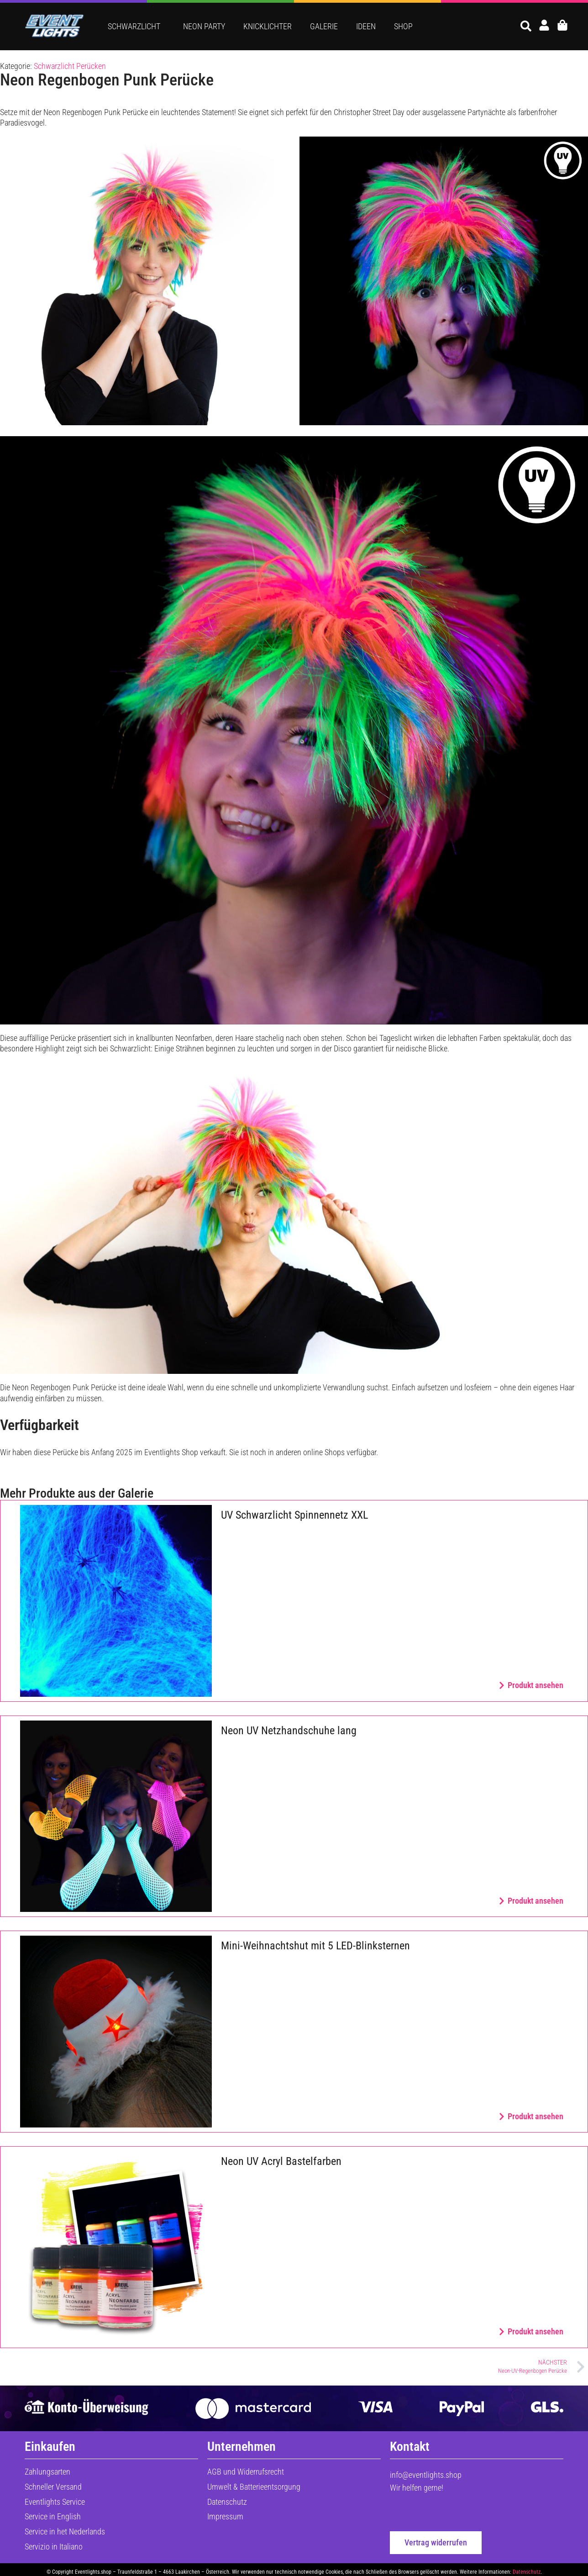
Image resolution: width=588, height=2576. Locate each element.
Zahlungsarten (47, 2471)
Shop (403, 26)
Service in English (53, 2516)
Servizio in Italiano (54, 2546)
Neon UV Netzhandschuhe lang (289, 1730)
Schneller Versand (53, 2487)
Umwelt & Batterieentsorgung (253, 2487)
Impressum (225, 2516)
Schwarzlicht (136, 26)
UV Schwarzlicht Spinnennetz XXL (294, 1515)
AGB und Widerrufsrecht (245, 2471)
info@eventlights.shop (426, 2475)
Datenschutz (227, 2502)
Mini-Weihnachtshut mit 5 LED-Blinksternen (315, 1945)
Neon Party (204, 26)
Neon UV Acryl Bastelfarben (281, 2161)
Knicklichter (267, 26)
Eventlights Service (55, 2502)
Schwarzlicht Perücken (70, 66)
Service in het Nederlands (65, 2531)
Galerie (324, 26)
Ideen (366, 26)
